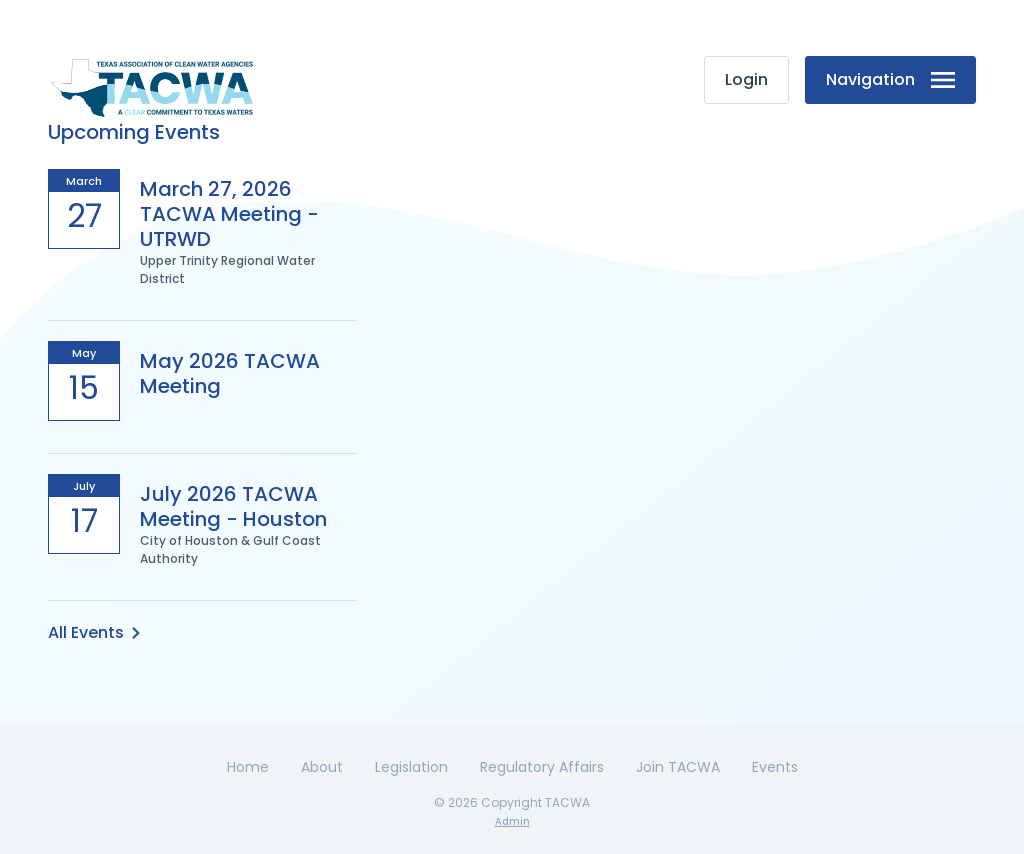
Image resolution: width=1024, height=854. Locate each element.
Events (775, 767)
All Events (94, 632)
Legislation (411, 767)
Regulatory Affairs (542, 767)
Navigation (890, 79)
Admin (512, 821)
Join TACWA (678, 767)
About (322, 767)
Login (746, 79)
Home (248, 767)
